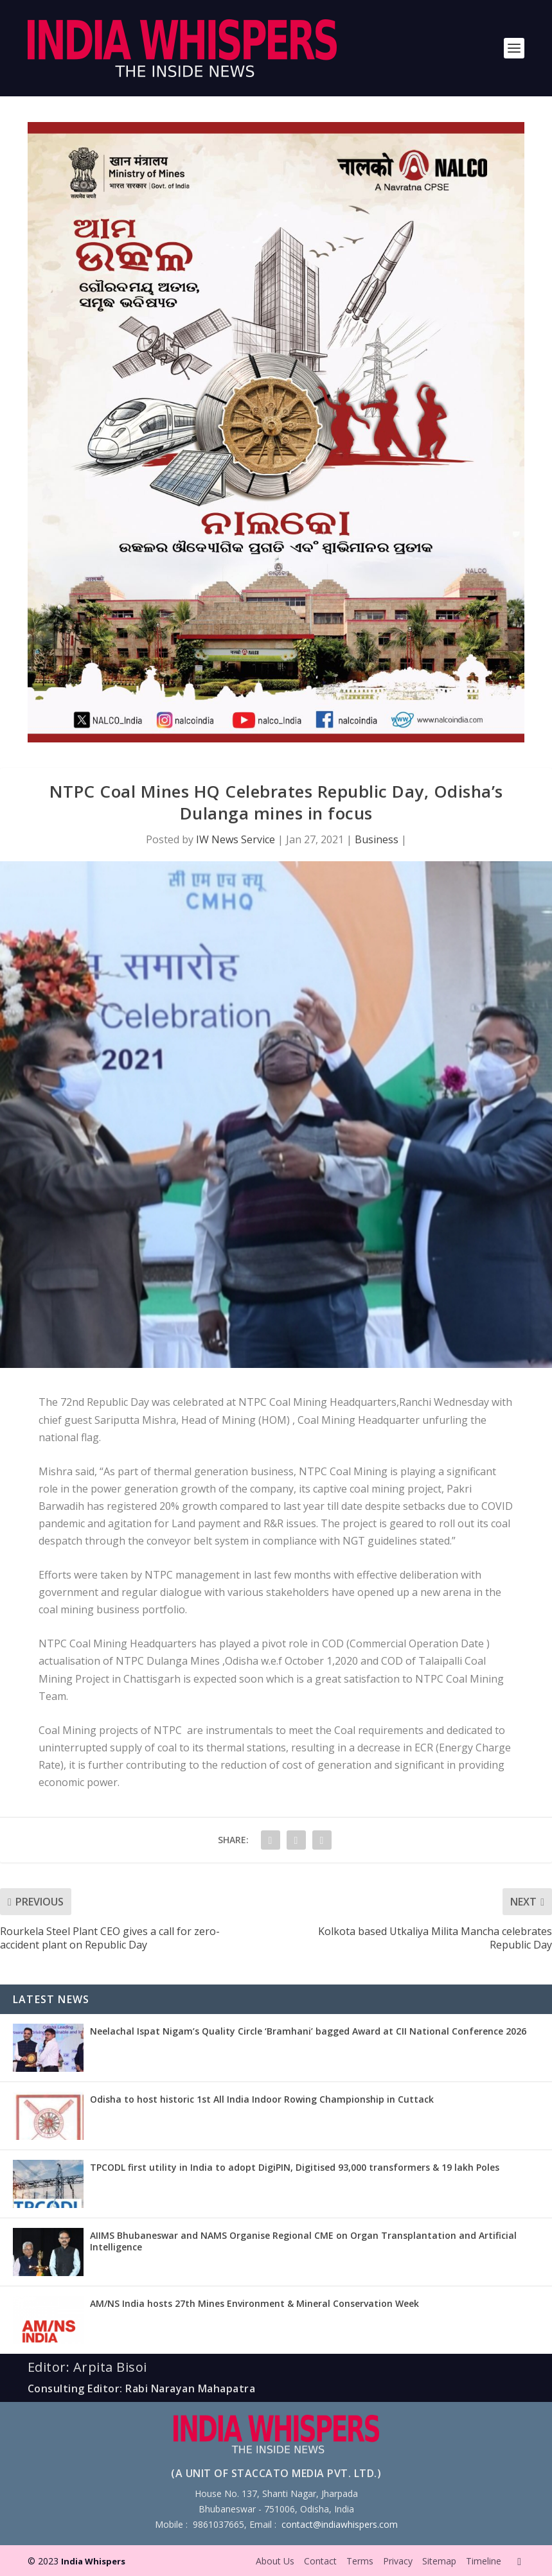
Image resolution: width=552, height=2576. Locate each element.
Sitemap (439, 2561)
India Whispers (93, 2561)
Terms (359, 2561)
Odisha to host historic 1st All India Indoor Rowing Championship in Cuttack (262, 2099)
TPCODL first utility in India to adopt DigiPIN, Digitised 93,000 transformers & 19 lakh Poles (294, 2167)
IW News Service (235, 839)
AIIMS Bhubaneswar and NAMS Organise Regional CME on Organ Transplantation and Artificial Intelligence (303, 2241)
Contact (320, 2561)
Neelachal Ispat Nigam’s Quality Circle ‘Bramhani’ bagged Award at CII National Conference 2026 (308, 2031)
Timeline (483, 2561)
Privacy (398, 2561)
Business (376, 839)
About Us (275, 2561)
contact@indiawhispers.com (339, 2524)
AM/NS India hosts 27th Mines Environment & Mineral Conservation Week (254, 2303)
